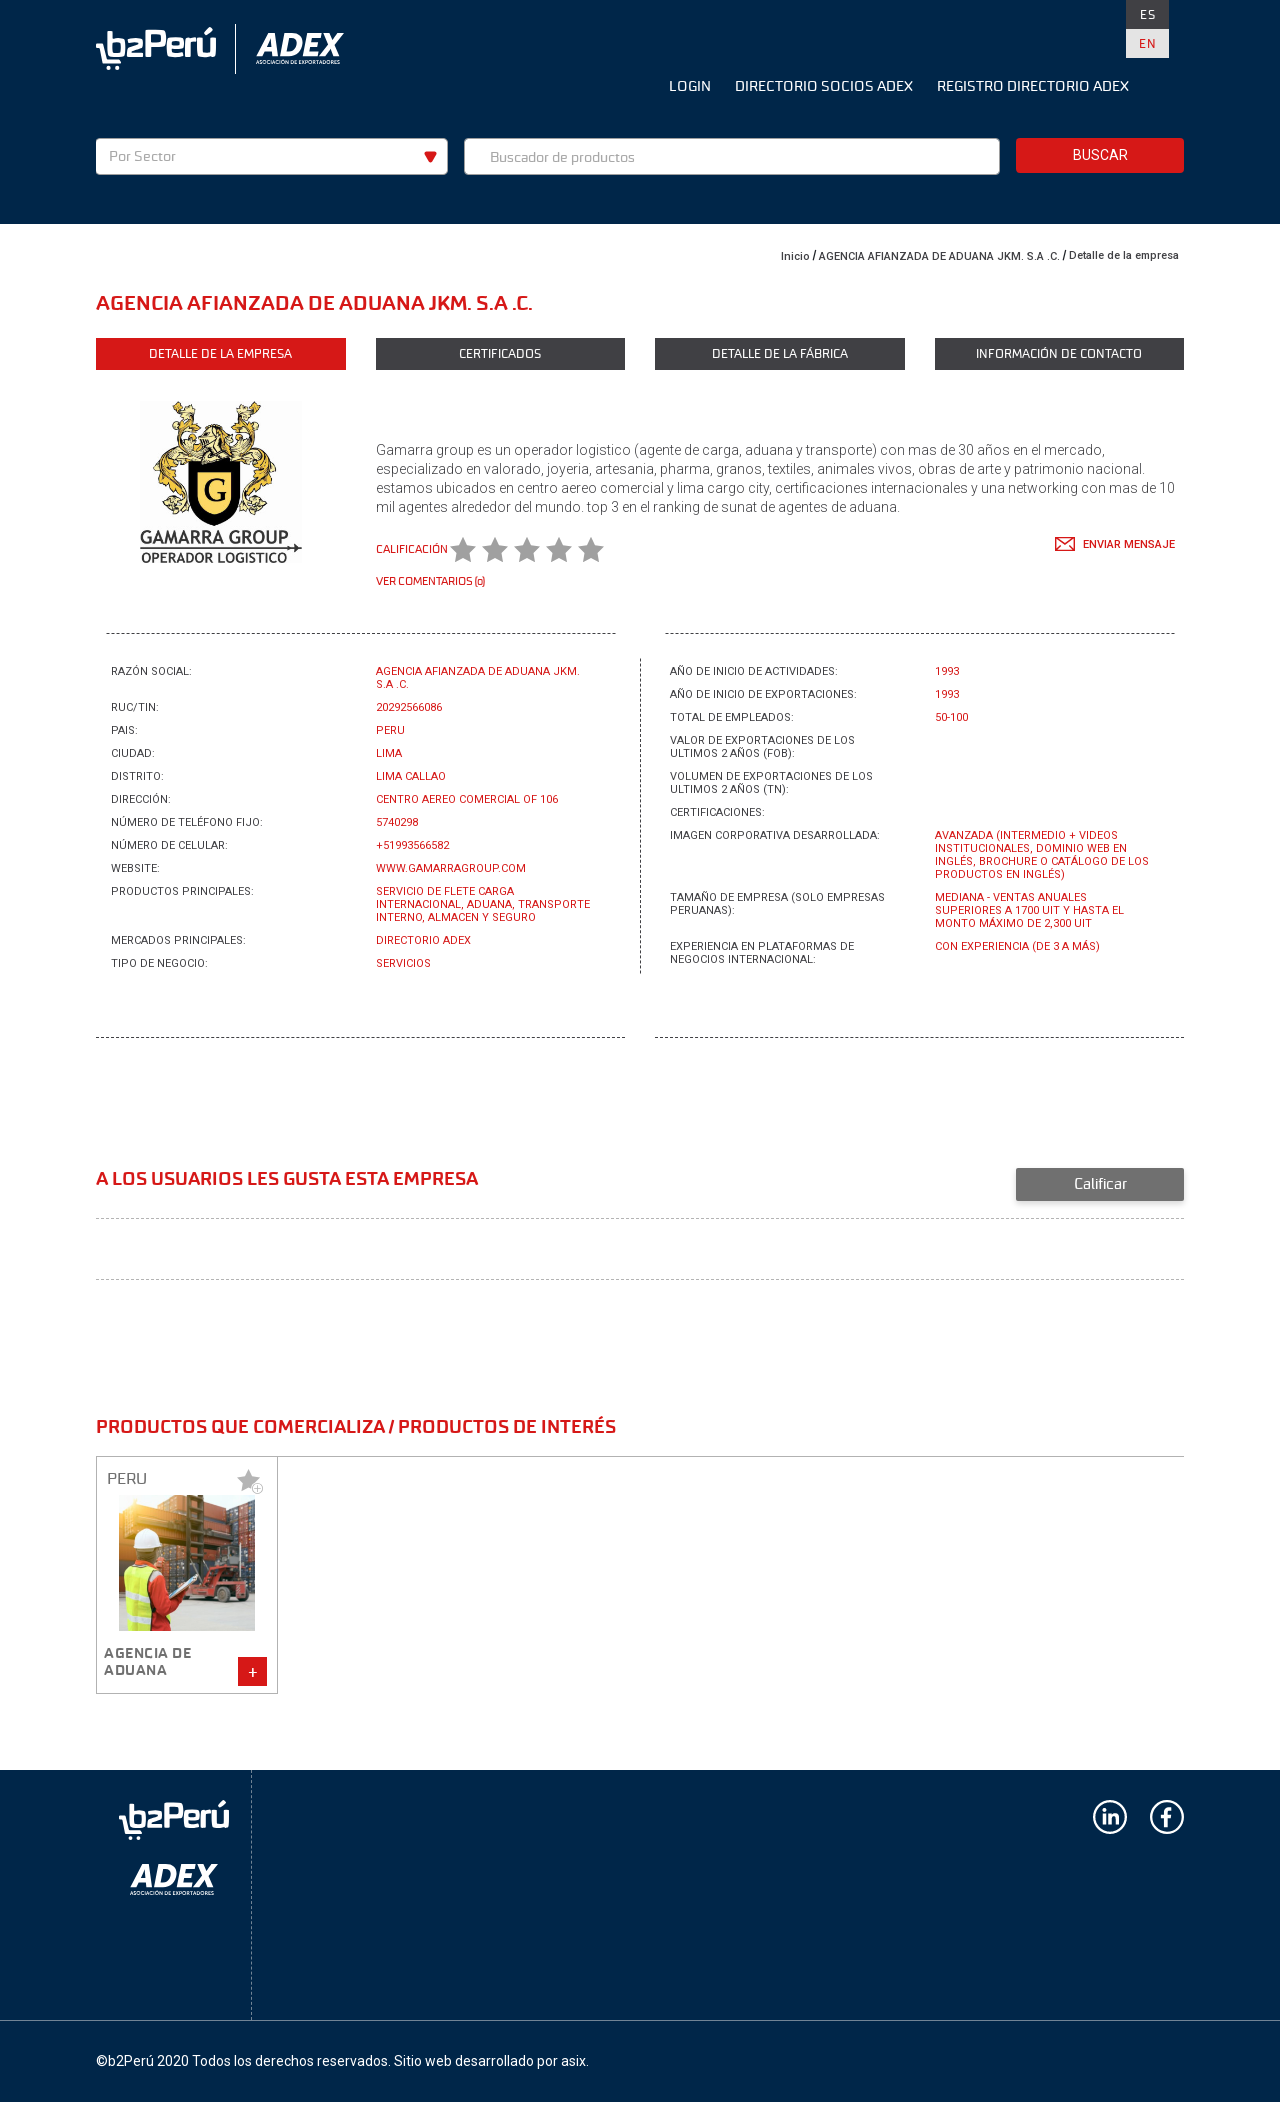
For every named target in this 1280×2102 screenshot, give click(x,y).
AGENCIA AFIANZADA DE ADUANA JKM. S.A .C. (939, 256)
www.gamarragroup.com (451, 868)
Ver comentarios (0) (430, 581)
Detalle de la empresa (1124, 255)
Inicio (795, 256)
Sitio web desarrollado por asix (490, 2061)
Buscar (1100, 155)
